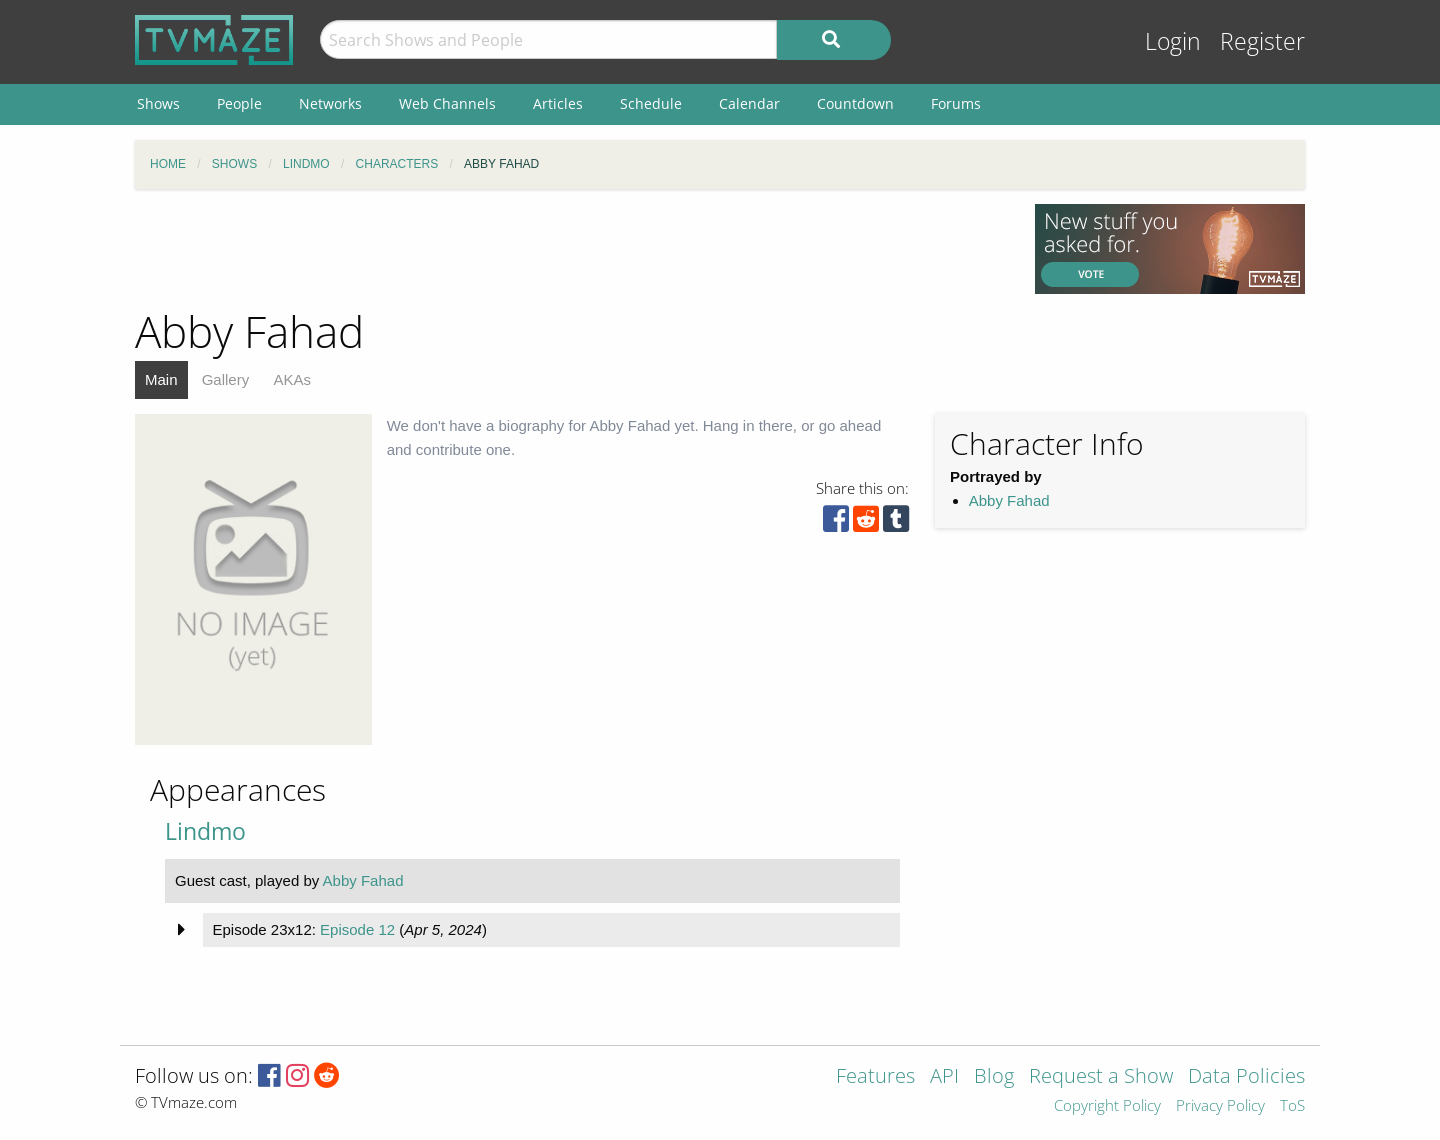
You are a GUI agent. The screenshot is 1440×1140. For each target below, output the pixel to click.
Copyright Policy (1107, 1106)
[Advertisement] (570, 249)
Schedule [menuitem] (651, 103)
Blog (994, 1077)
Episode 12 (357, 929)
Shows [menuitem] (158, 103)
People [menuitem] (239, 103)
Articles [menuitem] (558, 103)
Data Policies (1246, 1077)
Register (1262, 41)
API (944, 1077)
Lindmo (205, 831)
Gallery (226, 379)
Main (161, 379)
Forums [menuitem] (956, 103)
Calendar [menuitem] (749, 103)
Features (875, 1077)
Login (1173, 41)
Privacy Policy (1220, 1106)
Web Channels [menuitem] (447, 103)
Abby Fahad (1009, 500)
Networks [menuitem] (330, 103)
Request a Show (1101, 1077)
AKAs (292, 379)
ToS (1292, 1106)
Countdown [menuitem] (855, 103)
